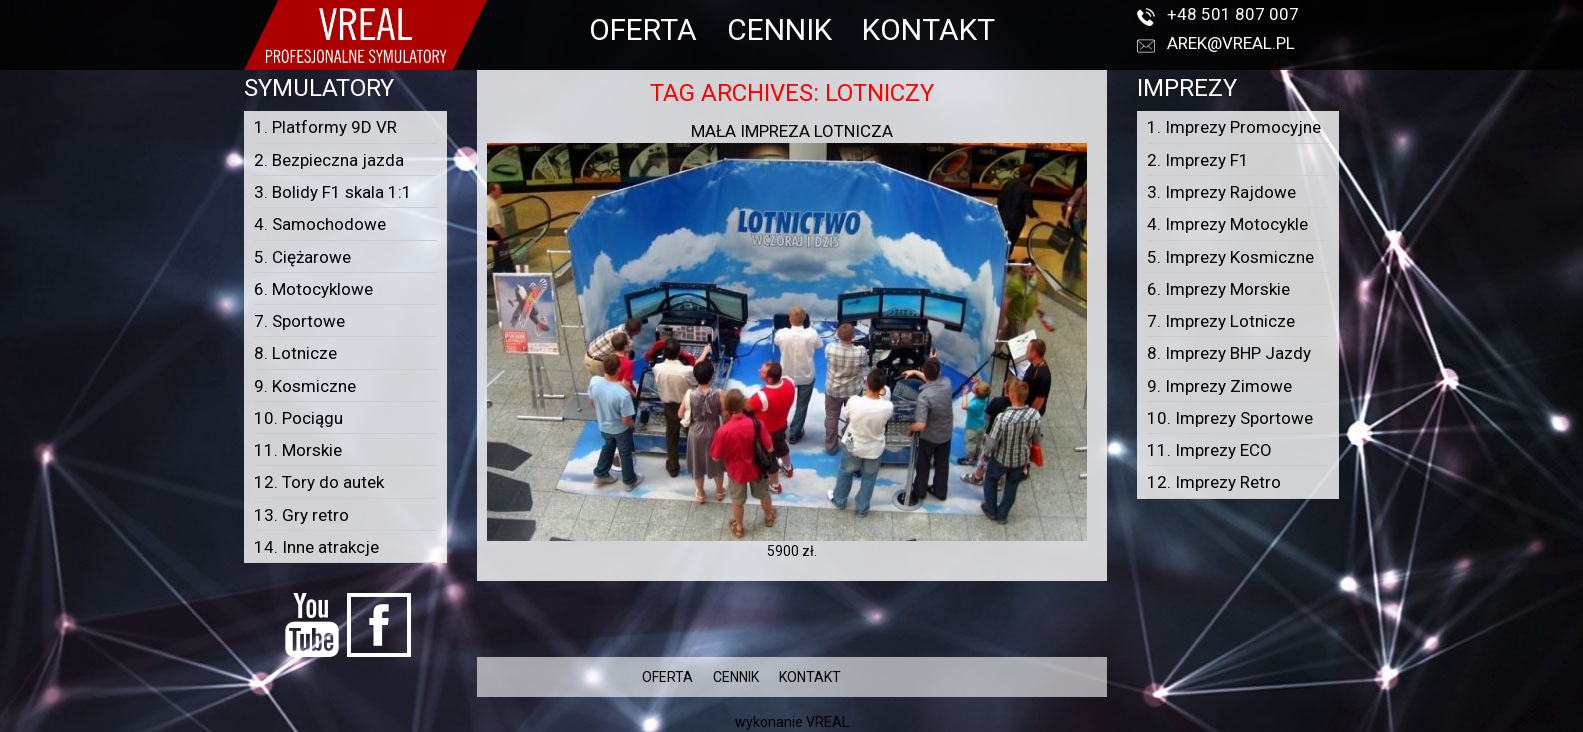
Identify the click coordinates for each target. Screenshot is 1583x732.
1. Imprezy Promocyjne (1234, 127)
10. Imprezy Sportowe (1230, 418)
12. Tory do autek (319, 482)
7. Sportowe (299, 321)
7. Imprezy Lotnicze (1221, 321)
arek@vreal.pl (1231, 43)
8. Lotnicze (295, 353)
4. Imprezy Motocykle (1227, 224)
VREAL (827, 722)
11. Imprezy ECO (1209, 450)
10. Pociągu (298, 418)
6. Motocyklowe (313, 289)
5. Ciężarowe (302, 257)
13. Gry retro (301, 515)
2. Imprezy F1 (1198, 160)
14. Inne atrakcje (316, 547)
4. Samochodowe (320, 224)
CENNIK (779, 29)
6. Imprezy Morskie (1218, 289)
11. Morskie (298, 450)
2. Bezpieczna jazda (329, 160)
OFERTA (643, 29)
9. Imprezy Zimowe (1219, 386)
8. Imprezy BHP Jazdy (1229, 353)
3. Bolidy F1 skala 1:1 (333, 192)
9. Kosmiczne (305, 386)
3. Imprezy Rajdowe (1221, 192)
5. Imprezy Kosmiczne (1230, 257)
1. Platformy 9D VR (325, 127)
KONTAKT (928, 29)
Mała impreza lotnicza (792, 131)
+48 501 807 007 (1233, 14)
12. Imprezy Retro (1214, 482)
